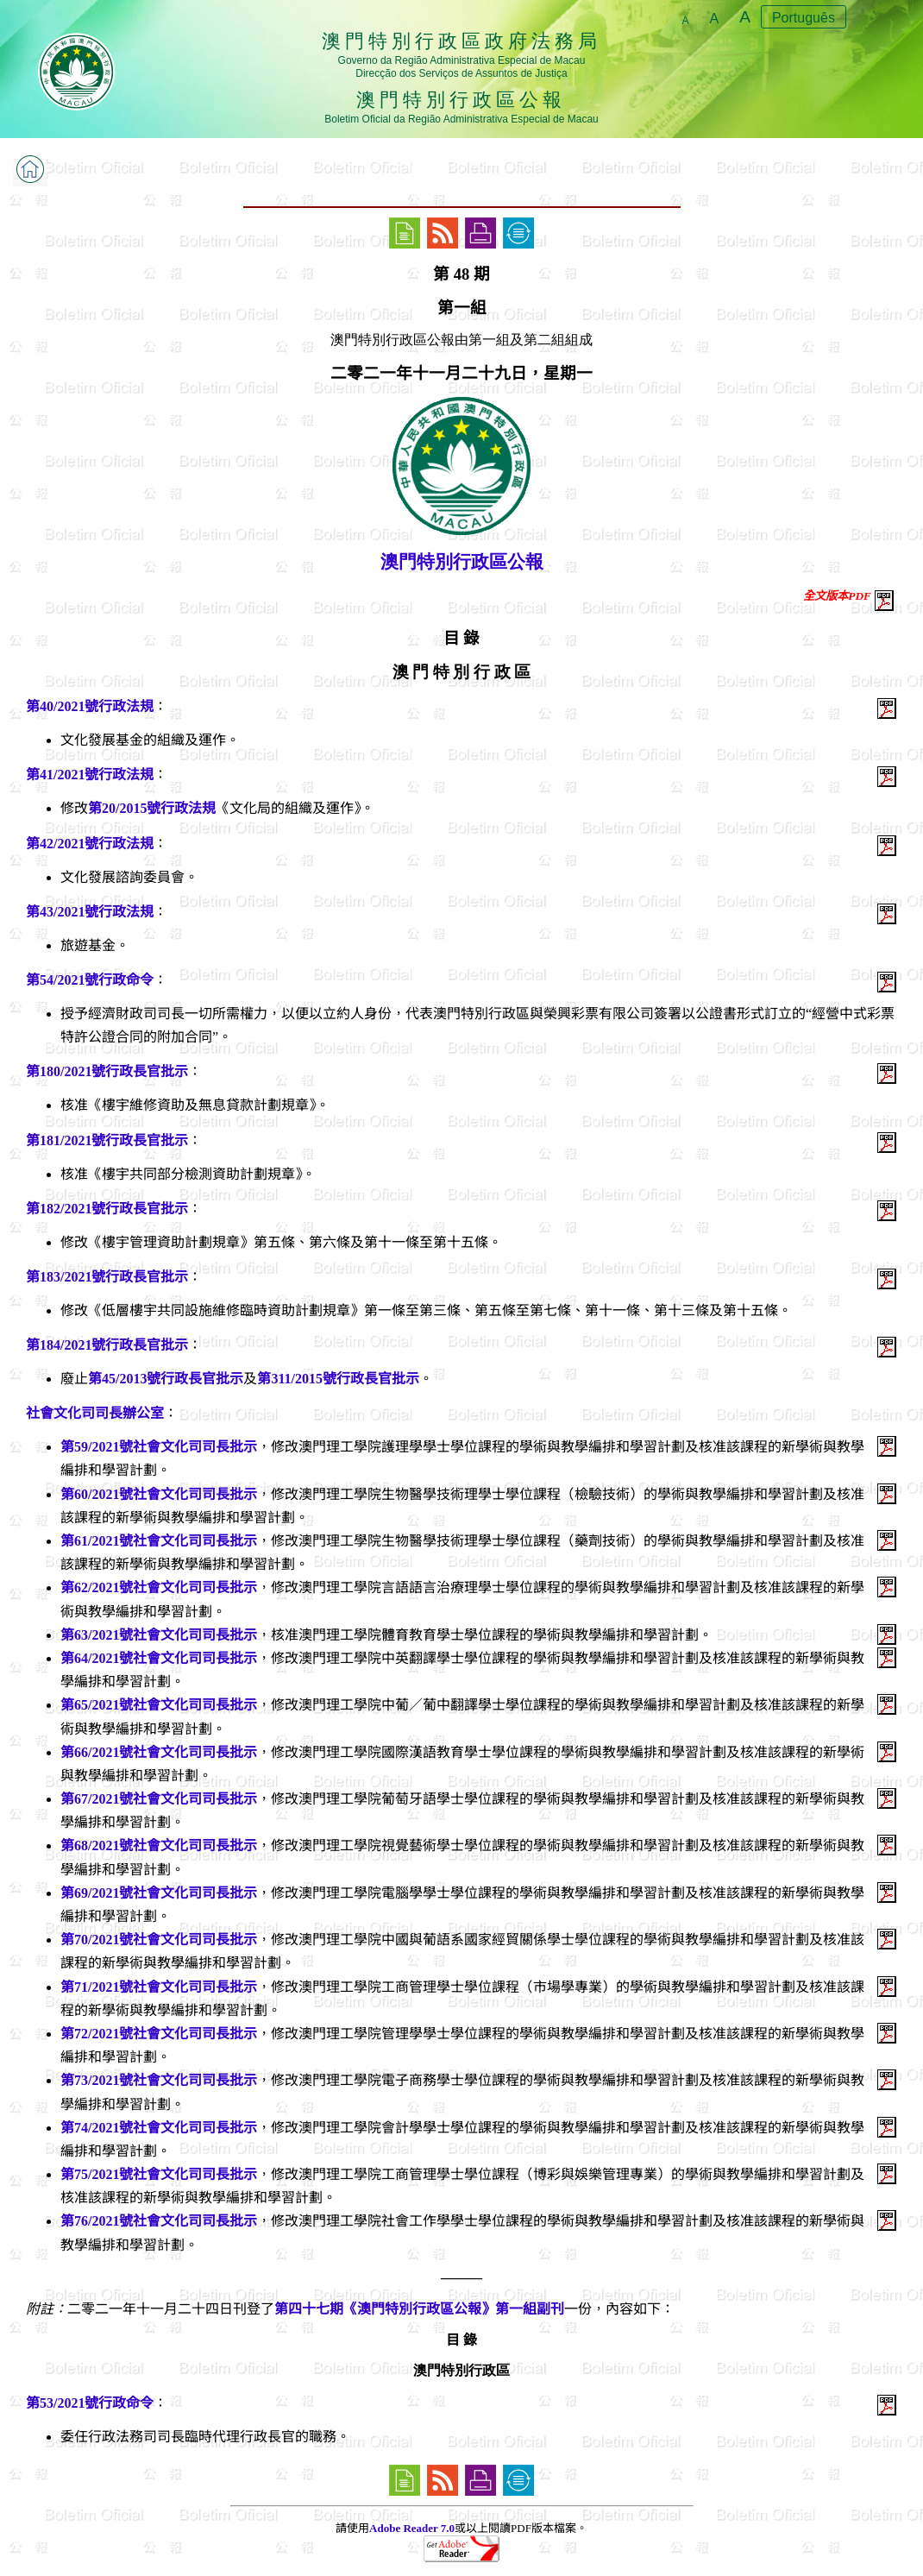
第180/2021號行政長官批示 (107, 1071)
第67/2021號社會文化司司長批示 (158, 1799)
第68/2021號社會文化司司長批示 (158, 1845)
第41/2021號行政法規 (90, 774)
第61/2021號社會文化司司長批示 (158, 1541)
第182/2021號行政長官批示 (107, 1208)
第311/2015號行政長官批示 (338, 1378)
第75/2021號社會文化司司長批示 (158, 2174)
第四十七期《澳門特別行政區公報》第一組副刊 (419, 2309)
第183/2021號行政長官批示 (107, 1276)
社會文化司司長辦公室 (95, 1413)
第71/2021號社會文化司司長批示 (158, 1987)
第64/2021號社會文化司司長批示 (158, 1658)
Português (803, 17)
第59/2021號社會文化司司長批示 (158, 1446)
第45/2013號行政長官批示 (165, 1378)
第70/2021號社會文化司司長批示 (158, 1939)
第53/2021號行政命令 (90, 2403)
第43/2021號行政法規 (90, 911)
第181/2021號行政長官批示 (107, 1140)
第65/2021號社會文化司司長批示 (158, 1704)
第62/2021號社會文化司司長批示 (158, 1587)
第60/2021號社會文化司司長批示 (158, 1494)
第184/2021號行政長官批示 (107, 1345)
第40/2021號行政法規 (90, 706)
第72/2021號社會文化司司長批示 (158, 2033)
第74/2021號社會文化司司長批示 (158, 2127)
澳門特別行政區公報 (461, 561)
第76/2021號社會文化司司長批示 (158, 2221)
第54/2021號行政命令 (90, 980)
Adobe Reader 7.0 (412, 2528)
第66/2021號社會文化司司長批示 (158, 1752)
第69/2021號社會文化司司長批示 (158, 1893)
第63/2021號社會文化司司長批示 (158, 1635)
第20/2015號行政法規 (152, 808)
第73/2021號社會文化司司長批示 (158, 2080)
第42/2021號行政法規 (90, 843)
